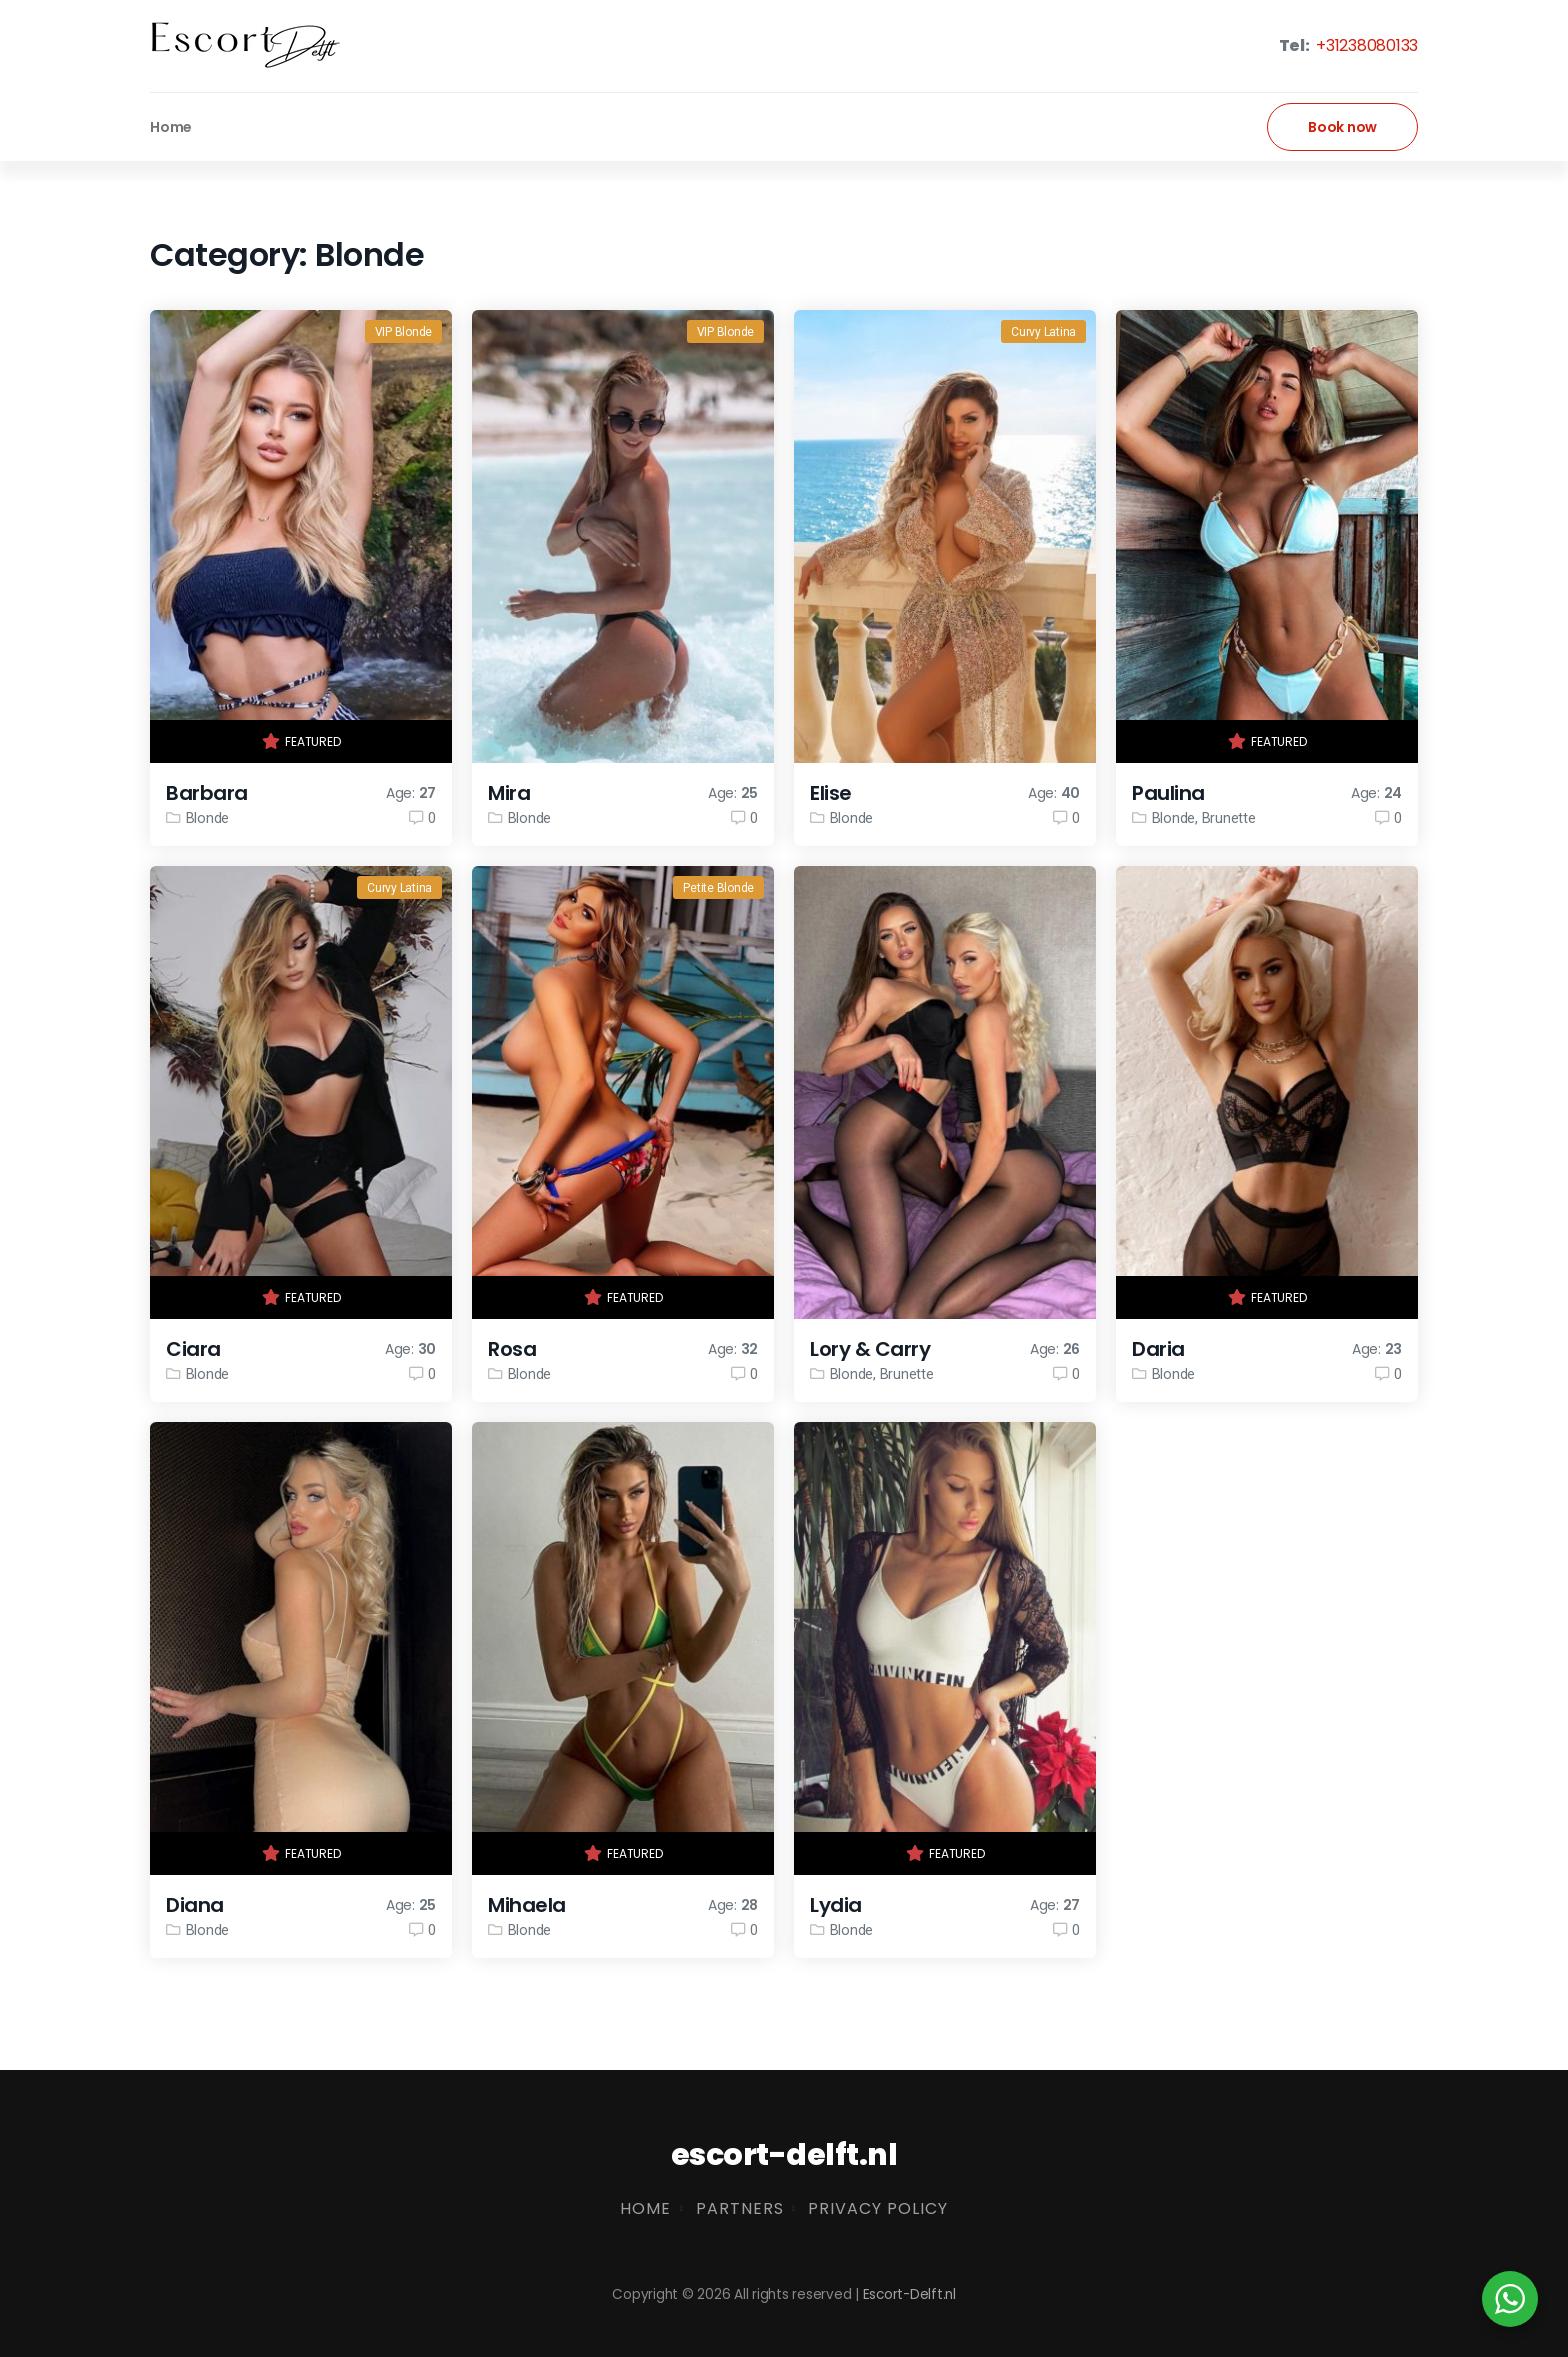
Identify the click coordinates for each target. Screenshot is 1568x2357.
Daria (1158, 1349)
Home (171, 127)
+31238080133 (1365, 45)
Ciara (193, 1349)
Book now (1342, 127)
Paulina (1168, 793)
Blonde (208, 818)
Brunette (1229, 818)
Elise (831, 793)
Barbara (207, 793)
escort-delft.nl (784, 2155)
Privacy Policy (878, 2208)
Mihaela (527, 1905)
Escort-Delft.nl (909, 2294)
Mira (509, 793)
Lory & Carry (870, 1349)
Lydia (836, 1905)
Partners (740, 2208)
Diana (195, 1905)
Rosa (512, 1349)
